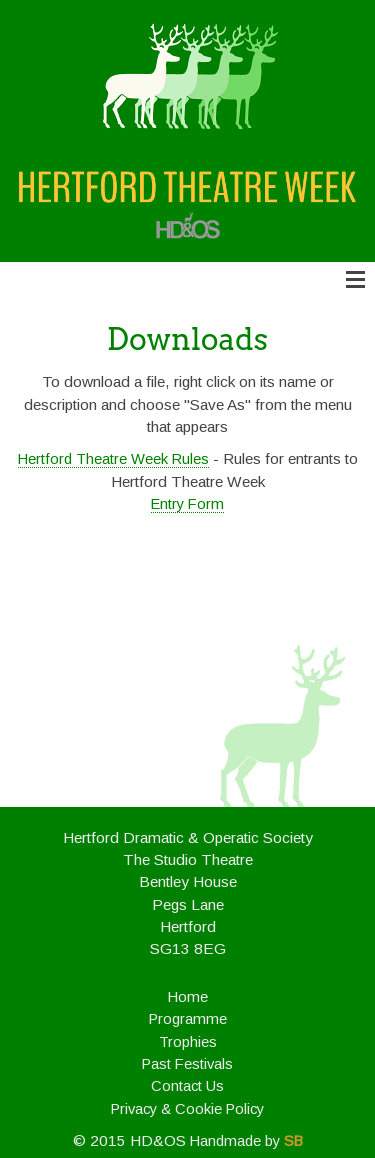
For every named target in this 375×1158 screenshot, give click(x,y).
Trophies (188, 1042)
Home (188, 997)
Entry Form (187, 504)
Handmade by (246, 1141)
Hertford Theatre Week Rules (113, 459)
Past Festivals (187, 1064)
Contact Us (187, 1086)
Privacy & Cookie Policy (187, 1109)
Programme (188, 1019)
